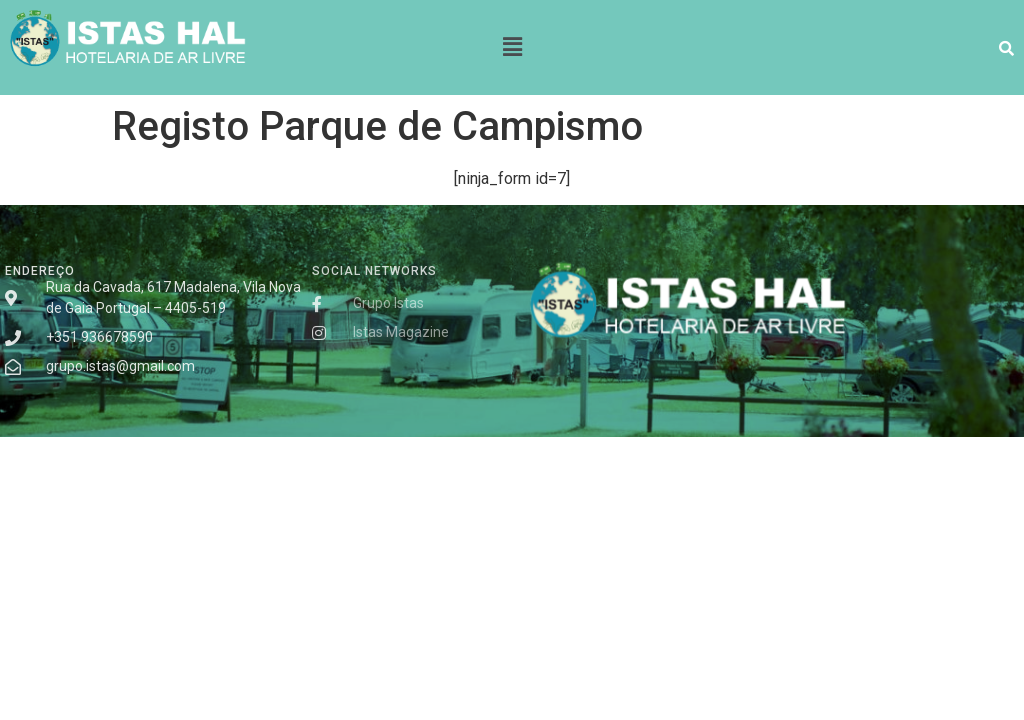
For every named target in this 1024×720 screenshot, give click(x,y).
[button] (512, 47)
